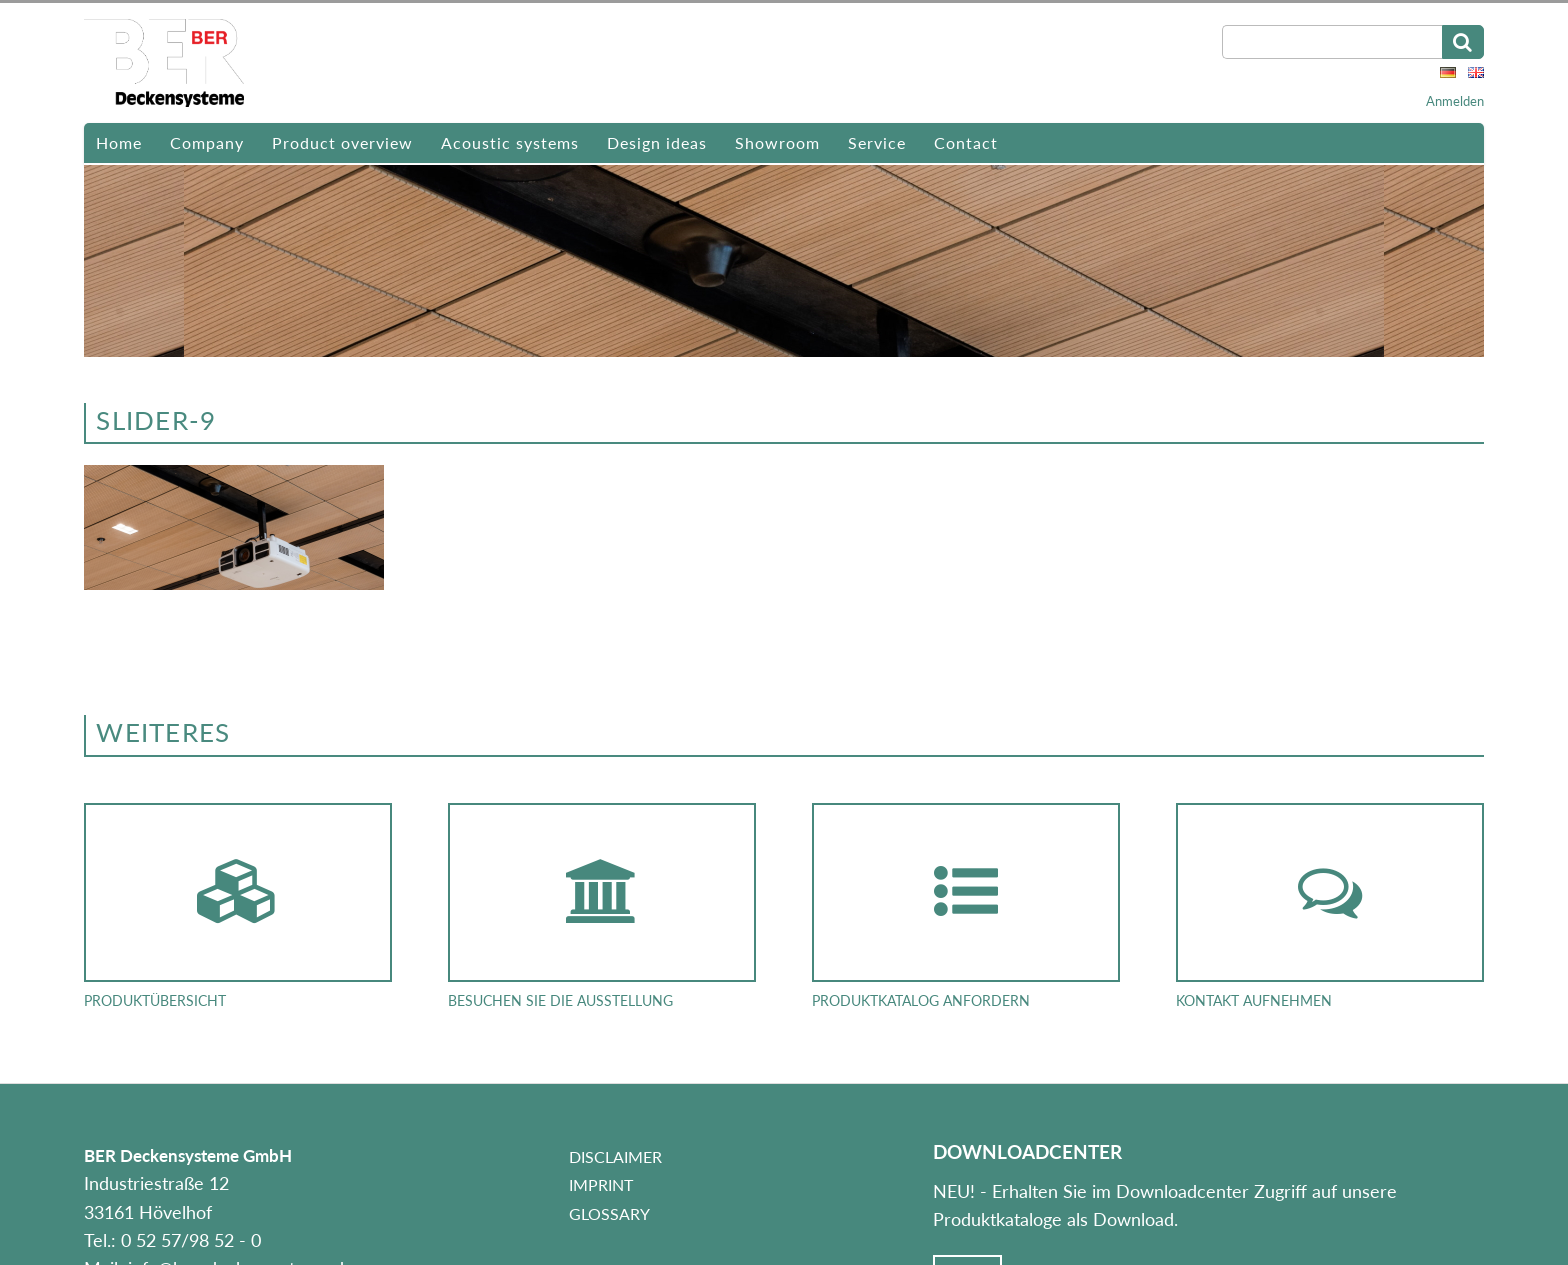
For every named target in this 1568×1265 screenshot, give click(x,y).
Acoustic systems (510, 142)
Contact (966, 142)
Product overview (342, 142)
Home (119, 142)
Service (877, 142)
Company (207, 142)
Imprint (601, 1184)
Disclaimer (615, 1156)
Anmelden (1455, 101)
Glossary (609, 1213)
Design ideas (657, 142)
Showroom (777, 142)
